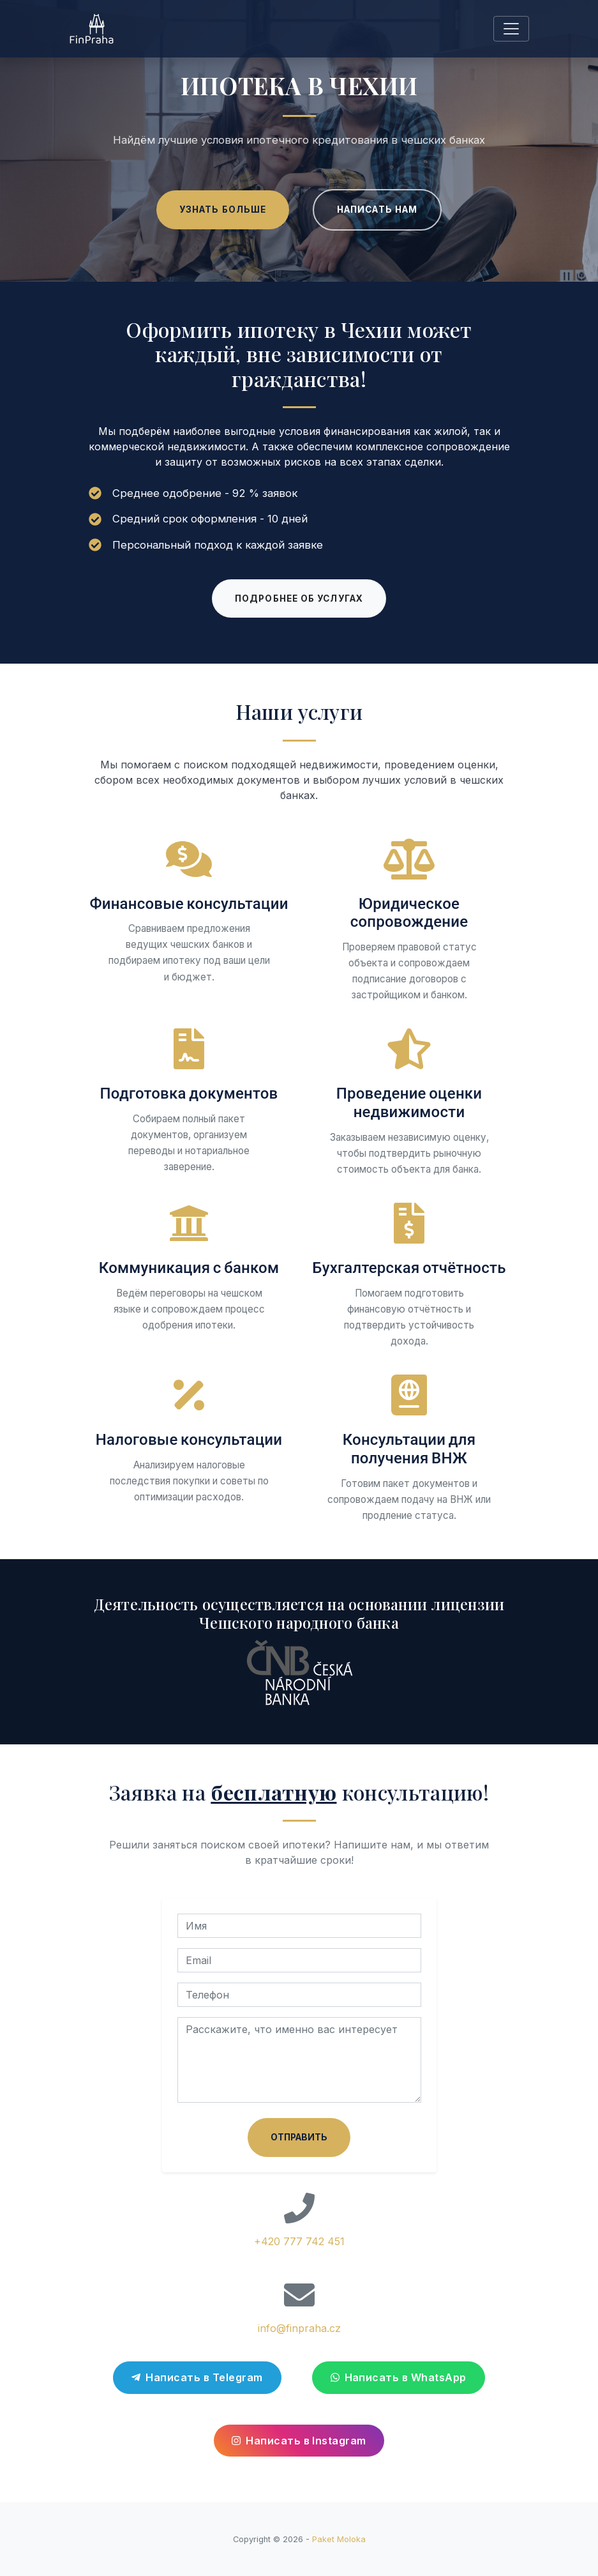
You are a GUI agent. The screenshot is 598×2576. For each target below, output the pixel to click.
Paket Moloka (339, 2539)
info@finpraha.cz (299, 2328)
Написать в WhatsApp (399, 2377)
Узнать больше (222, 209)
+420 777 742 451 (299, 2241)
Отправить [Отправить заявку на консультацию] (299, 2137)
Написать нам (377, 209)
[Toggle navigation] (511, 29)
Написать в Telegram (196, 2377)
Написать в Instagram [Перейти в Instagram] (299, 2440)
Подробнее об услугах (299, 598)
